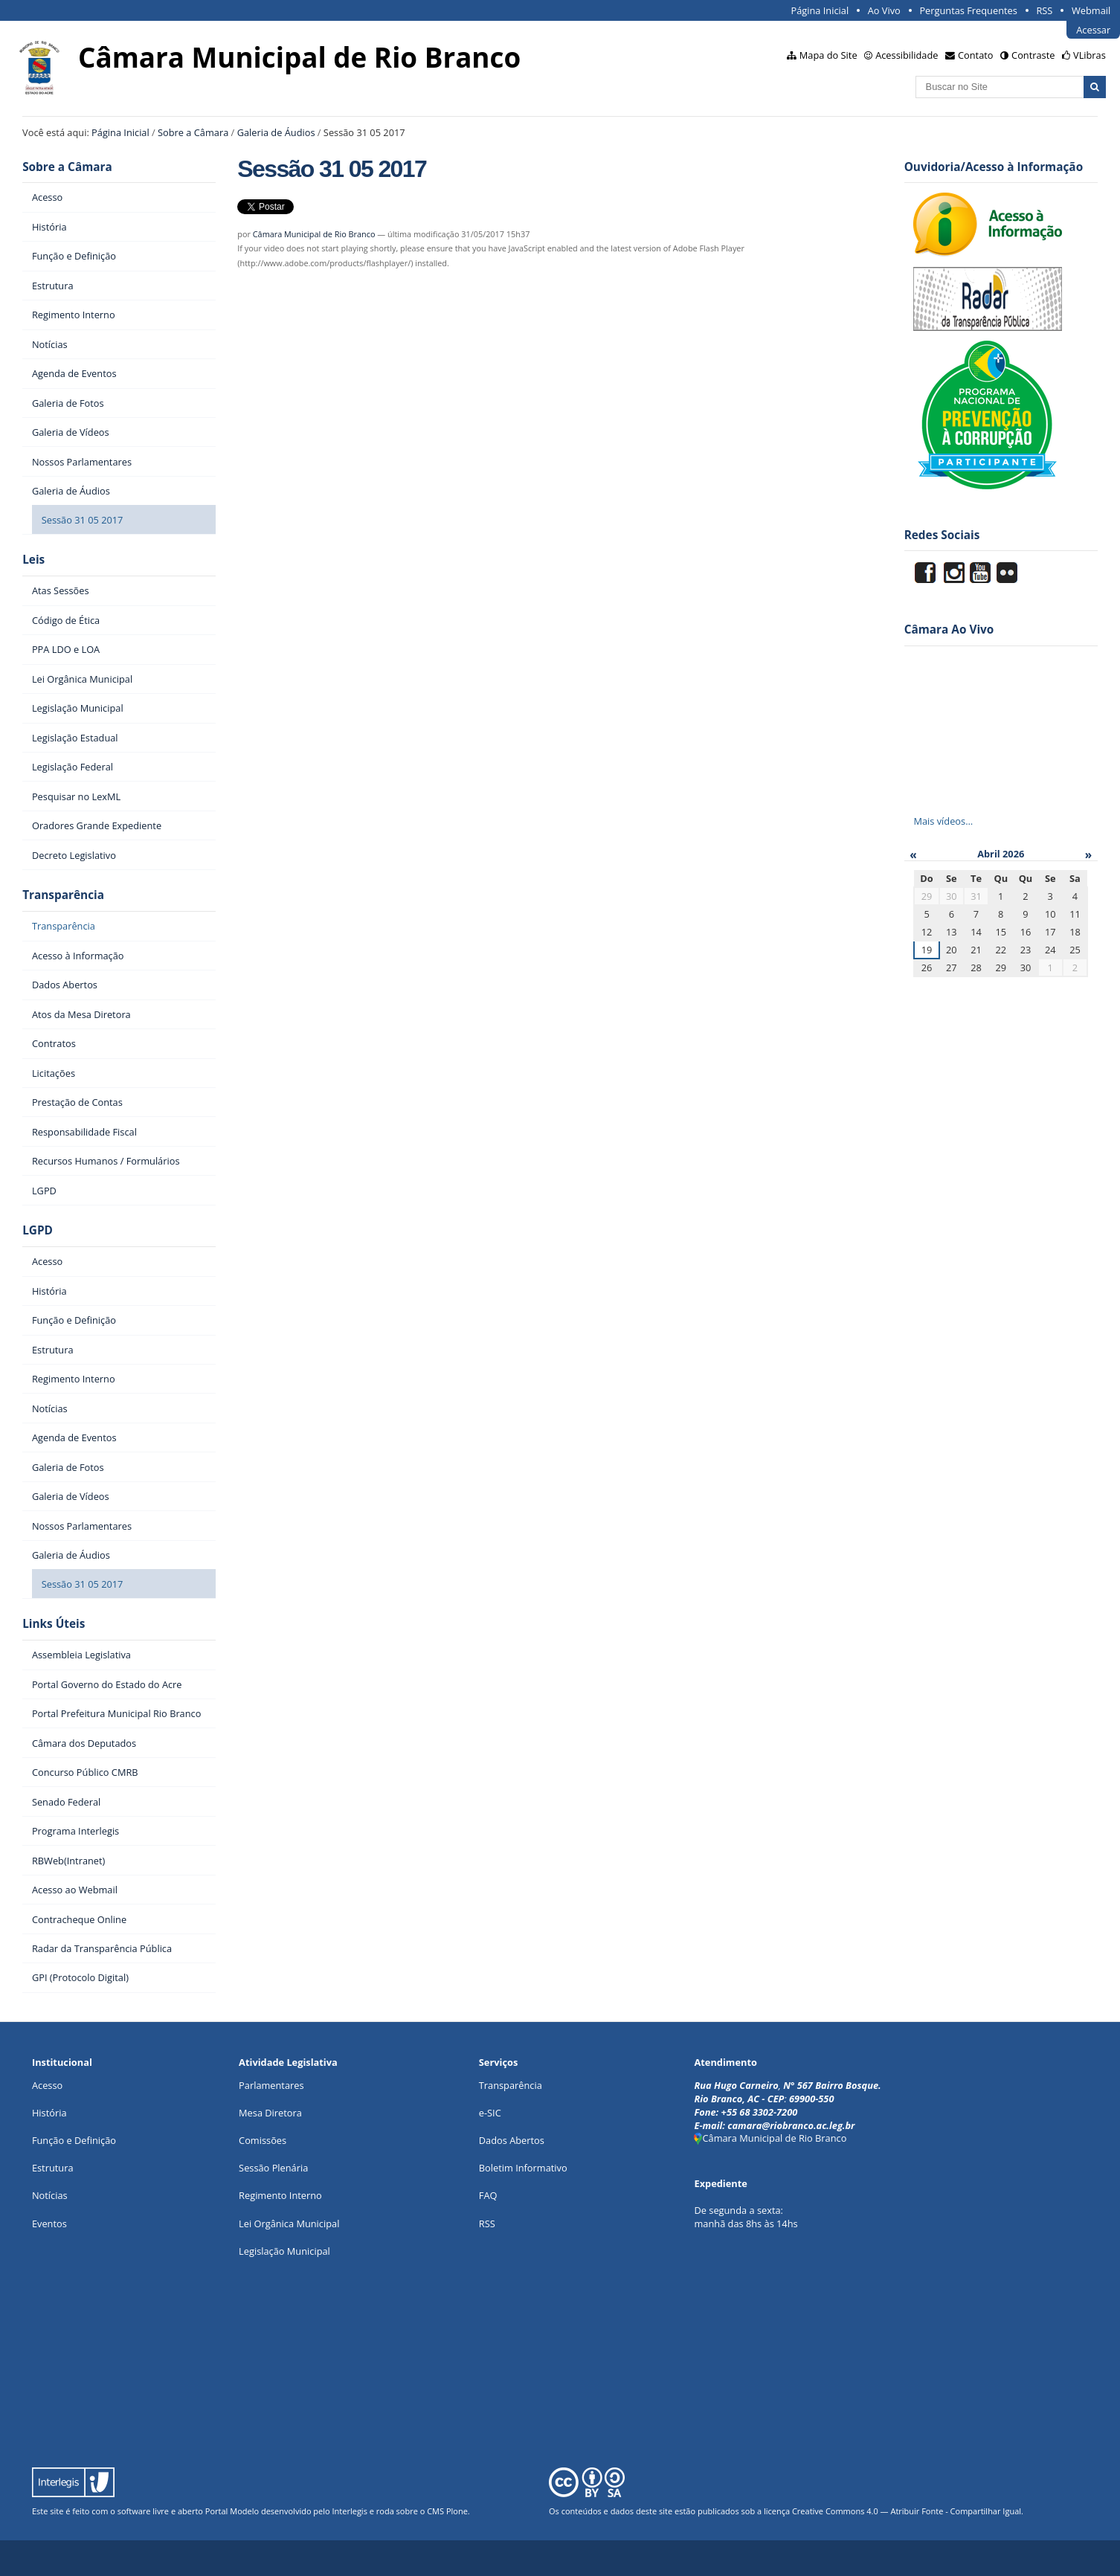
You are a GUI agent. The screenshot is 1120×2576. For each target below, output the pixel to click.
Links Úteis (53, 1624)
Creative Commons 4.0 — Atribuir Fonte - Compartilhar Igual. (907, 2511)
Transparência (63, 895)
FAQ (488, 2195)
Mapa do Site (828, 55)
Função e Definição (74, 2140)
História (49, 2112)
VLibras (1089, 55)
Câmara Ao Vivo (949, 629)
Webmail (1091, 10)
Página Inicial (820, 10)
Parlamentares (271, 2085)
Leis (33, 559)
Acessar (1093, 29)
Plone (457, 2511)
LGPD (37, 1230)
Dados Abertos (511, 2140)
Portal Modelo (232, 2511)
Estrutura (53, 2167)
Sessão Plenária (273, 2167)
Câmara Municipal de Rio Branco (314, 233)
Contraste (1033, 55)
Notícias (50, 2195)
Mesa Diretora (270, 2112)
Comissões (262, 2140)
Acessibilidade (906, 55)
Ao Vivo (884, 10)
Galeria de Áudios (276, 132)
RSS (1044, 10)
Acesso (47, 2085)
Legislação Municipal (284, 2251)
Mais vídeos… (943, 821)
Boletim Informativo (523, 2167)
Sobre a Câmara (193, 132)
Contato (976, 55)
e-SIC (490, 2112)
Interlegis (349, 2511)
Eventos (49, 2223)
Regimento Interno (280, 2195)
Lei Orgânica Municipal (289, 2223)
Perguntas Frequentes (968, 10)
